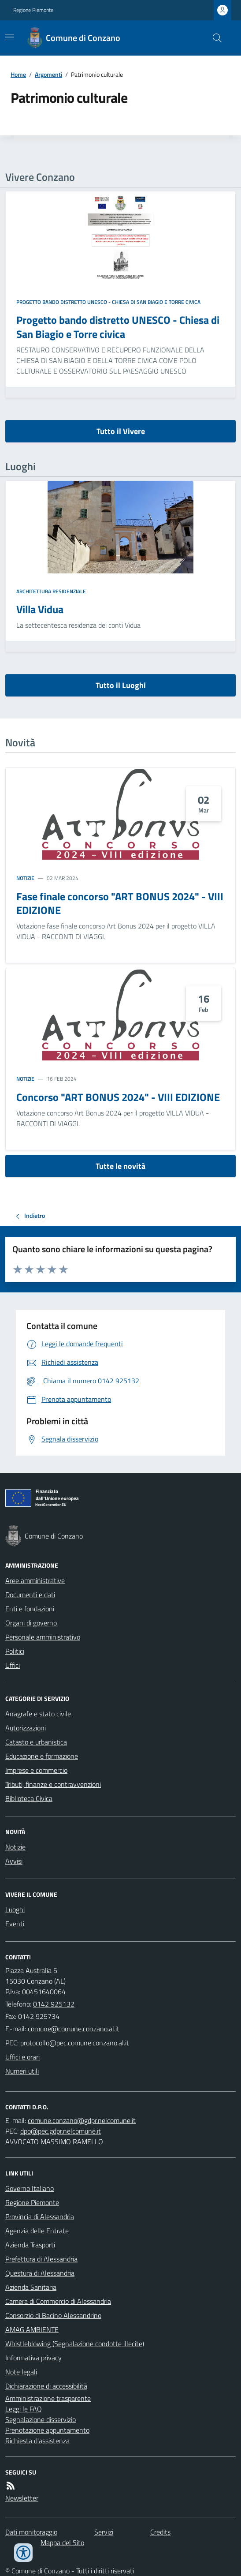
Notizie (25, 878)
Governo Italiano (29, 2188)
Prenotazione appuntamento (47, 2430)
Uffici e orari (22, 2057)
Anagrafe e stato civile (38, 1713)
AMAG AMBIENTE (32, 2329)
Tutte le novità (120, 1166)
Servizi (103, 2532)
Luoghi (15, 1909)
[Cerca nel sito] (214, 38)
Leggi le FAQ (23, 2409)
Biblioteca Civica (28, 1798)
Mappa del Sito (62, 2542)
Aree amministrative (35, 1580)
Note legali (21, 2371)
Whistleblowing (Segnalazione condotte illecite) (74, 2343)
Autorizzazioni (25, 1727)
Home (18, 74)
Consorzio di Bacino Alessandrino (53, 2315)
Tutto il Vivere (120, 431)
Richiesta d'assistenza (37, 2440)
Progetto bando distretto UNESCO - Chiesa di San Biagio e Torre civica (108, 302)
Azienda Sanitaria (30, 2287)
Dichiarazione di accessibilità (46, 2386)
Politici (14, 1651)
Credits (160, 2532)
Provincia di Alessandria (39, 2216)
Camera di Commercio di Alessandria (58, 2301)
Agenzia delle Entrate (37, 2230)
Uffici (12, 1665)
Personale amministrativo (42, 1637)
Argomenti (48, 74)
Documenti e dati (30, 1594)
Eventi (14, 1923)
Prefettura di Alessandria (41, 2259)
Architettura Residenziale (51, 591)
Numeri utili (22, 2071)
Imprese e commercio (36, 1770)
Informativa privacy (33, 2357)
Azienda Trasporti (30, 2244)
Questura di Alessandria (39, 2273)
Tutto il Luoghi (121, 685)
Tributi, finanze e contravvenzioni (53, 1784)
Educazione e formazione (41, 1756)
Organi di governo (31, 1622)
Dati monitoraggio (31, 2532)
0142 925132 (53, 2004)
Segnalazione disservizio (40, 2419)
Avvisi (13, 1861)
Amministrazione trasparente (48, 2398)
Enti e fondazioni (29, 1608)
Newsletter (21, 2498)
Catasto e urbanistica (36, 1742)
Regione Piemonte (33, 10)
